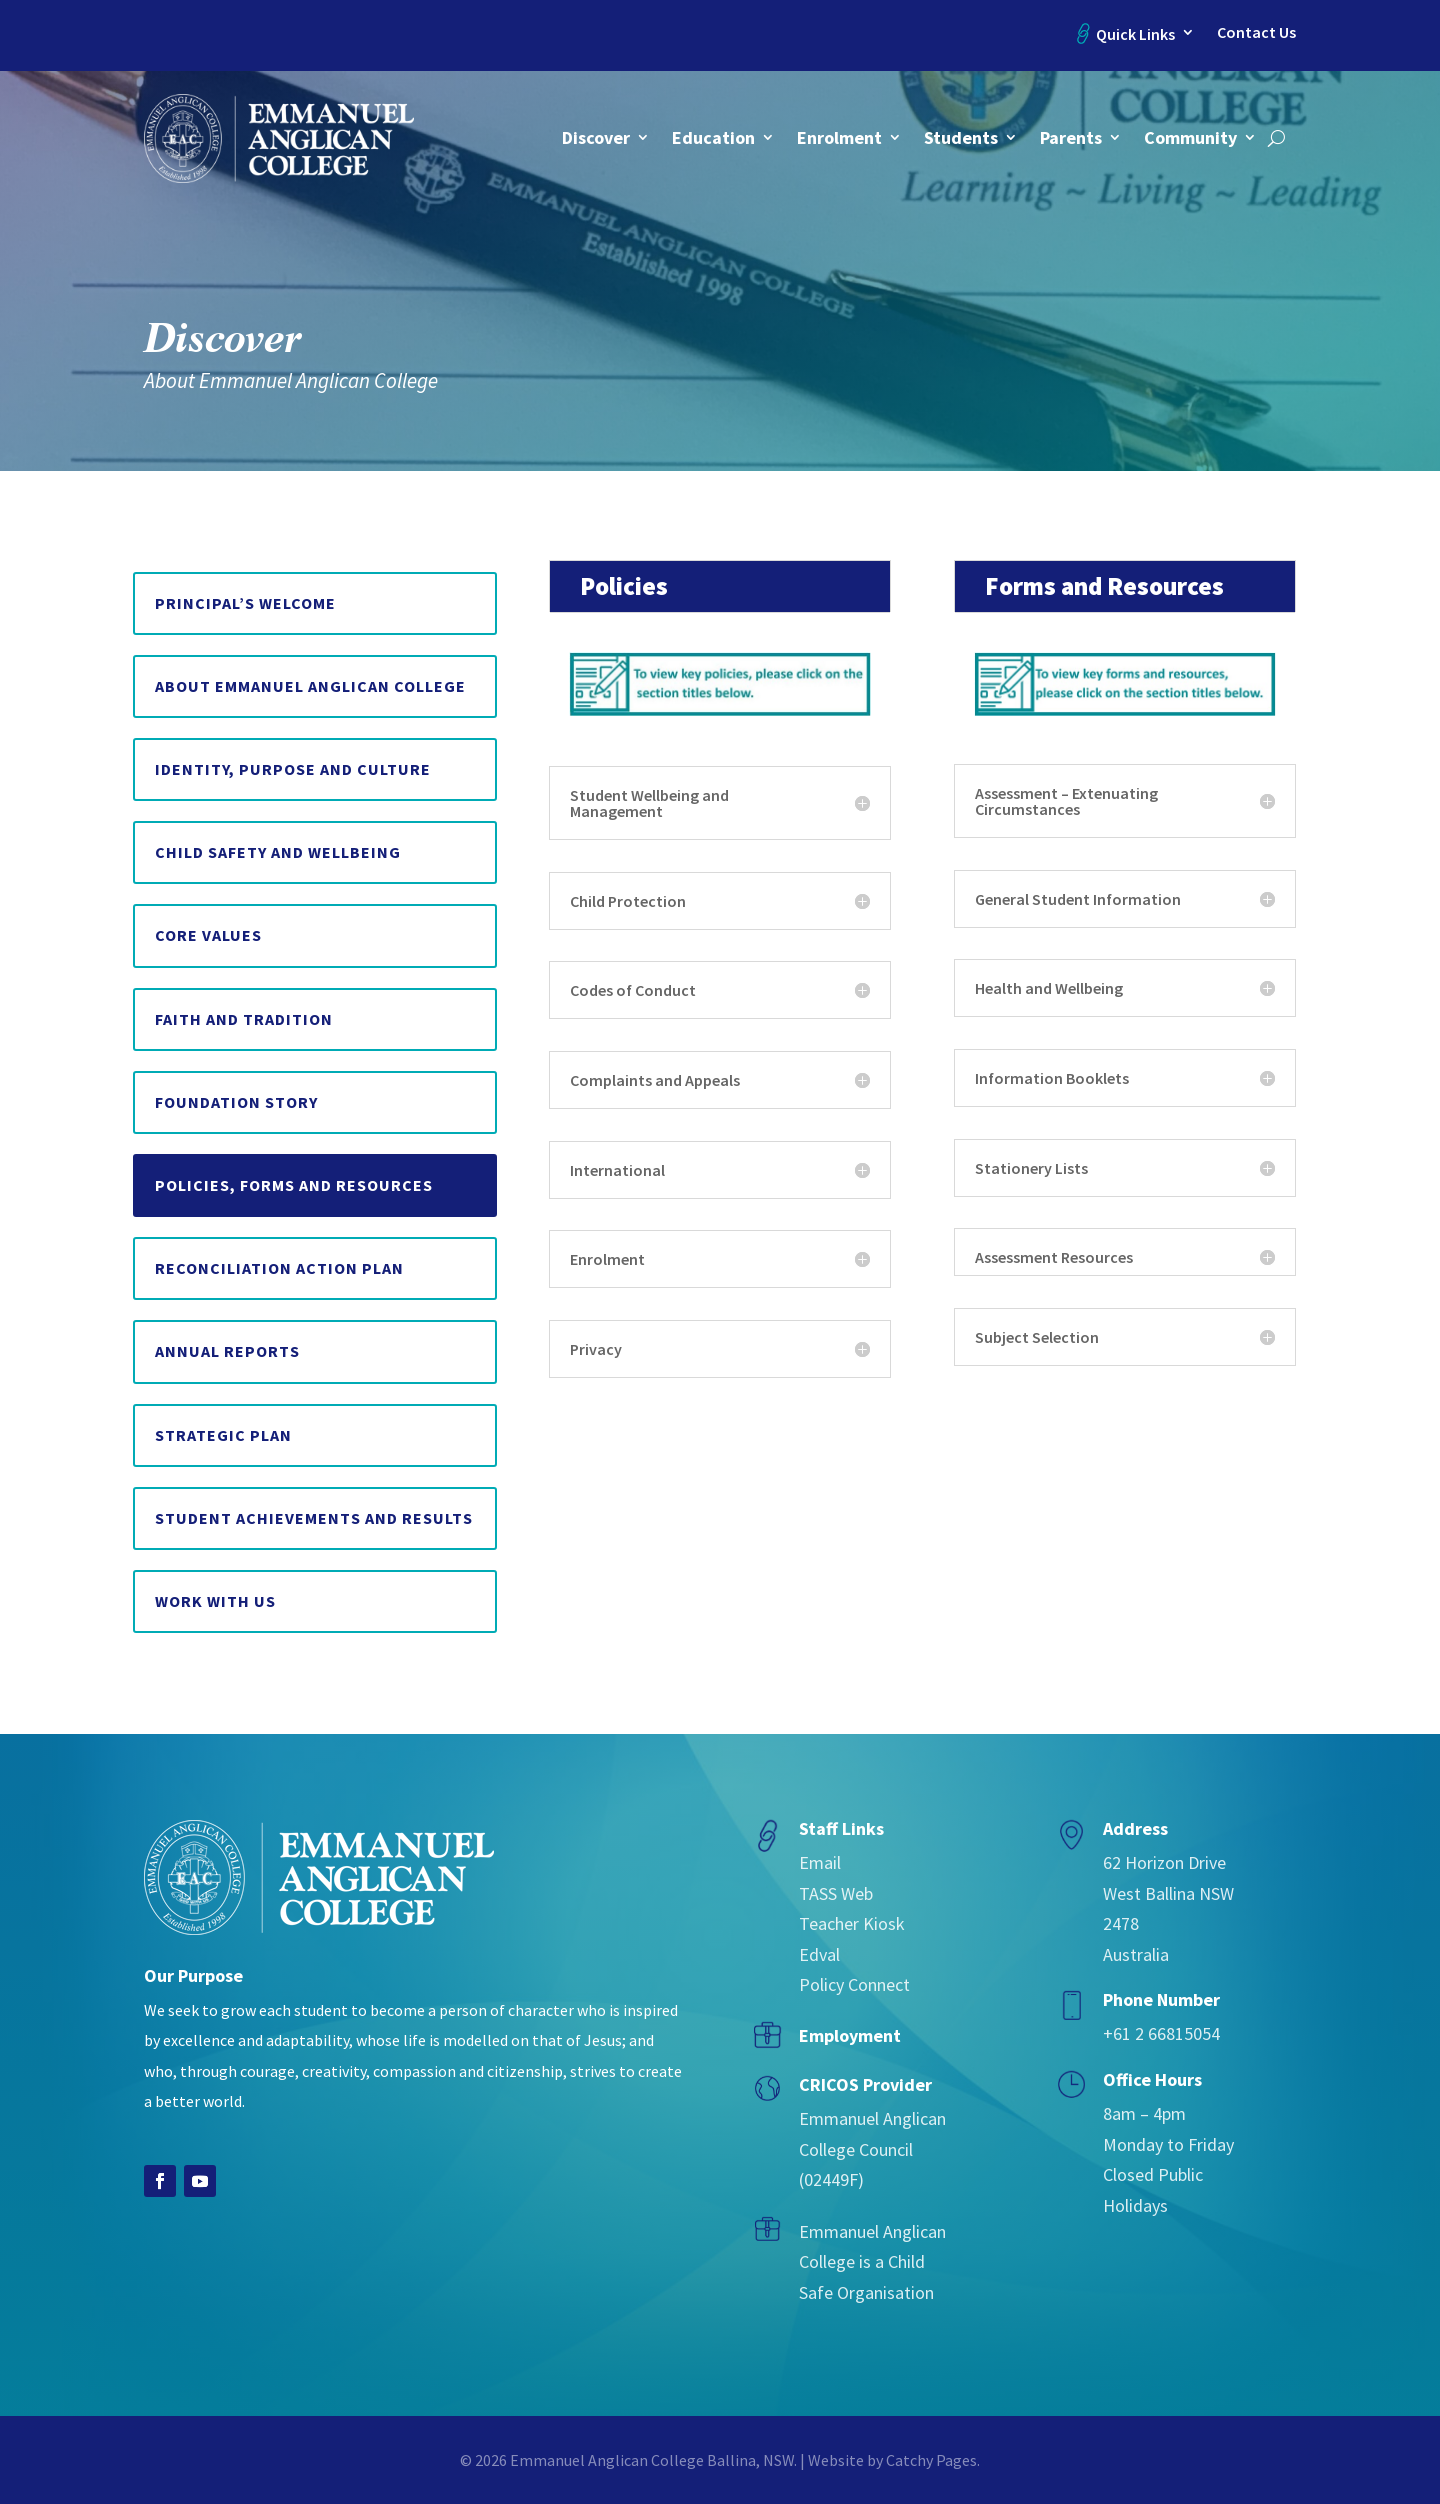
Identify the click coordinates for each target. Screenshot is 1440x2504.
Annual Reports (227, 1351)
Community (1190, 137)
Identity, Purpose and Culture (293, 769)
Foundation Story (236, 1102)
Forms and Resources (1104, 586)
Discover (596, 137)
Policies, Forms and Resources (294, 1185)
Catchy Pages (931, 2460)
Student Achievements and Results (314, 1518)
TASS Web (836, 1893)
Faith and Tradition (244, 1019)
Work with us (215, 1601)
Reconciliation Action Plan (279, 1268)
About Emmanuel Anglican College (310, 686)
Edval (819, 1954)
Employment (850, 2035)
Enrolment (839, 137)
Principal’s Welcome (245, 603)
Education (713, 137)
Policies (624, 586)
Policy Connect (854, 1984)
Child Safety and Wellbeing (278, 852)
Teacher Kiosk (852, 1923)
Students (961, 137)
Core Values (208, 935)
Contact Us (1256, 32)
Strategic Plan (223, 1435)
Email (820, 1862)
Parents (1071, 137)
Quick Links (1135, 34)
